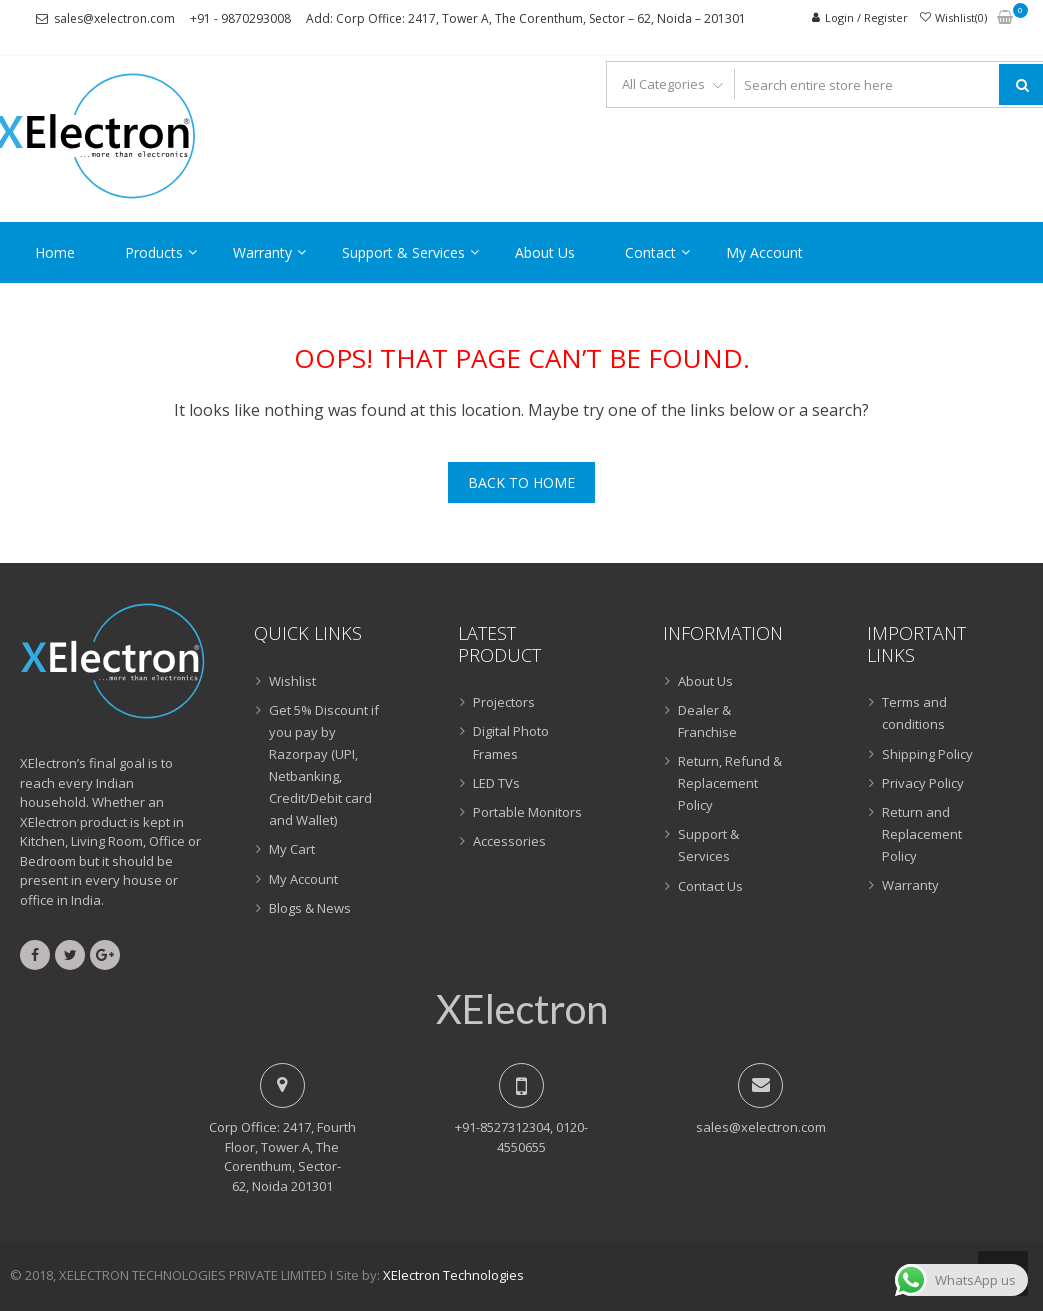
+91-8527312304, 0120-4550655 (521, 1137)
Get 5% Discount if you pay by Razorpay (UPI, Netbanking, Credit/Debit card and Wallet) (324, 765)
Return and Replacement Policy (922, 834)
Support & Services (403, 252)
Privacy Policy (923, 783)
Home (55, 252)
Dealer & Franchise (707, 721)
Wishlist (292, 681)
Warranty (262, 252)
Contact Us (710, 886)
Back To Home (521, 482)
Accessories (509, 841)
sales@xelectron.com (114, 18)
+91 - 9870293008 (240, 18)
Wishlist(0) (961, 17)
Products (154, 252)
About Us (545, 252)
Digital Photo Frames (511, 742)
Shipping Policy (927, 754)
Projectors (504, 702)
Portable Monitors (527, 812)
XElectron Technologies (453, 1275)
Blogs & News (310, 908)
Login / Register (866, 17)
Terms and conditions (914, 713)
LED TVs (496, 783)
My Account (764, 252)
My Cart (292, 849)
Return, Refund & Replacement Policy (730, 783)
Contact (650, 252)
